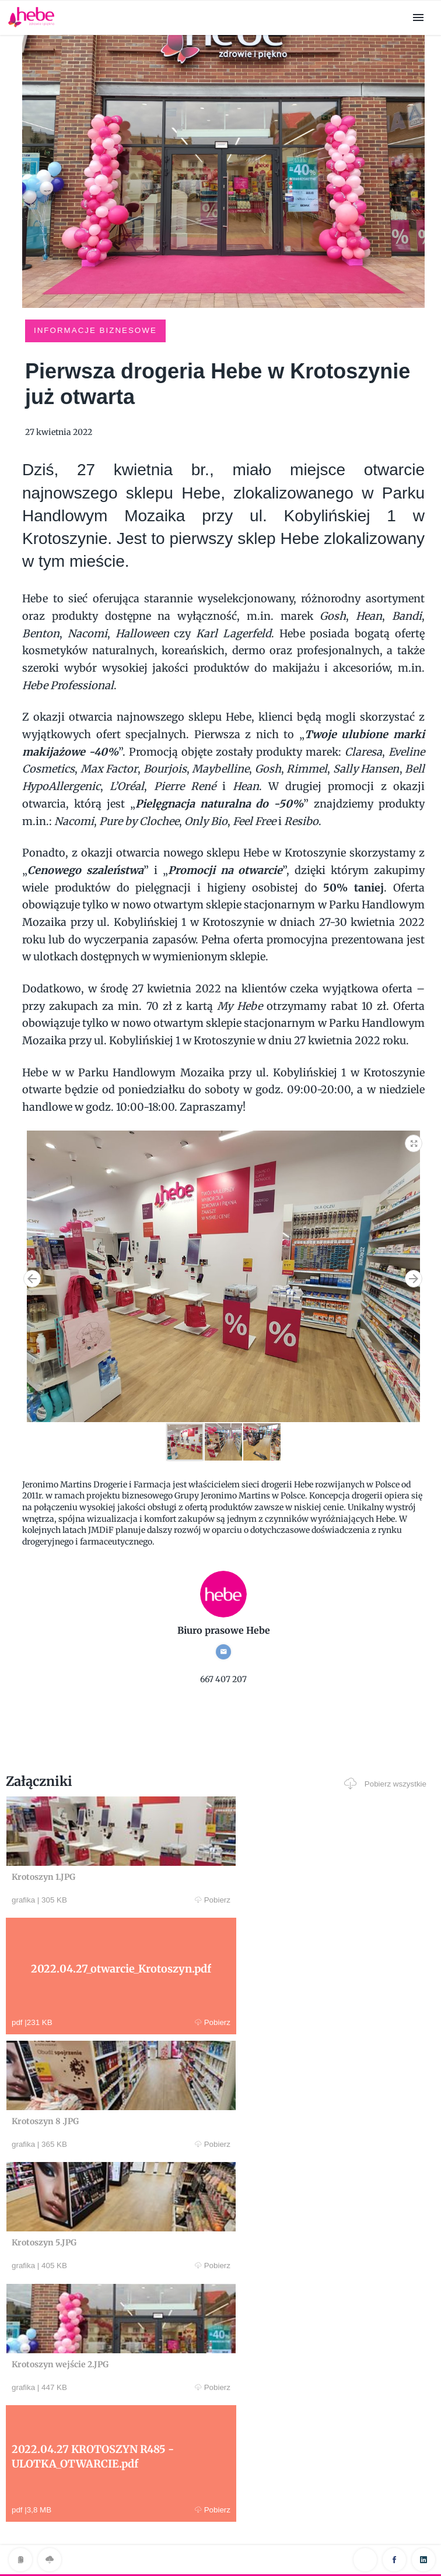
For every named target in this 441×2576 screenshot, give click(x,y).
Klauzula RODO (220, 2543)
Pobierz (118, 1899)
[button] (414, 1140)
